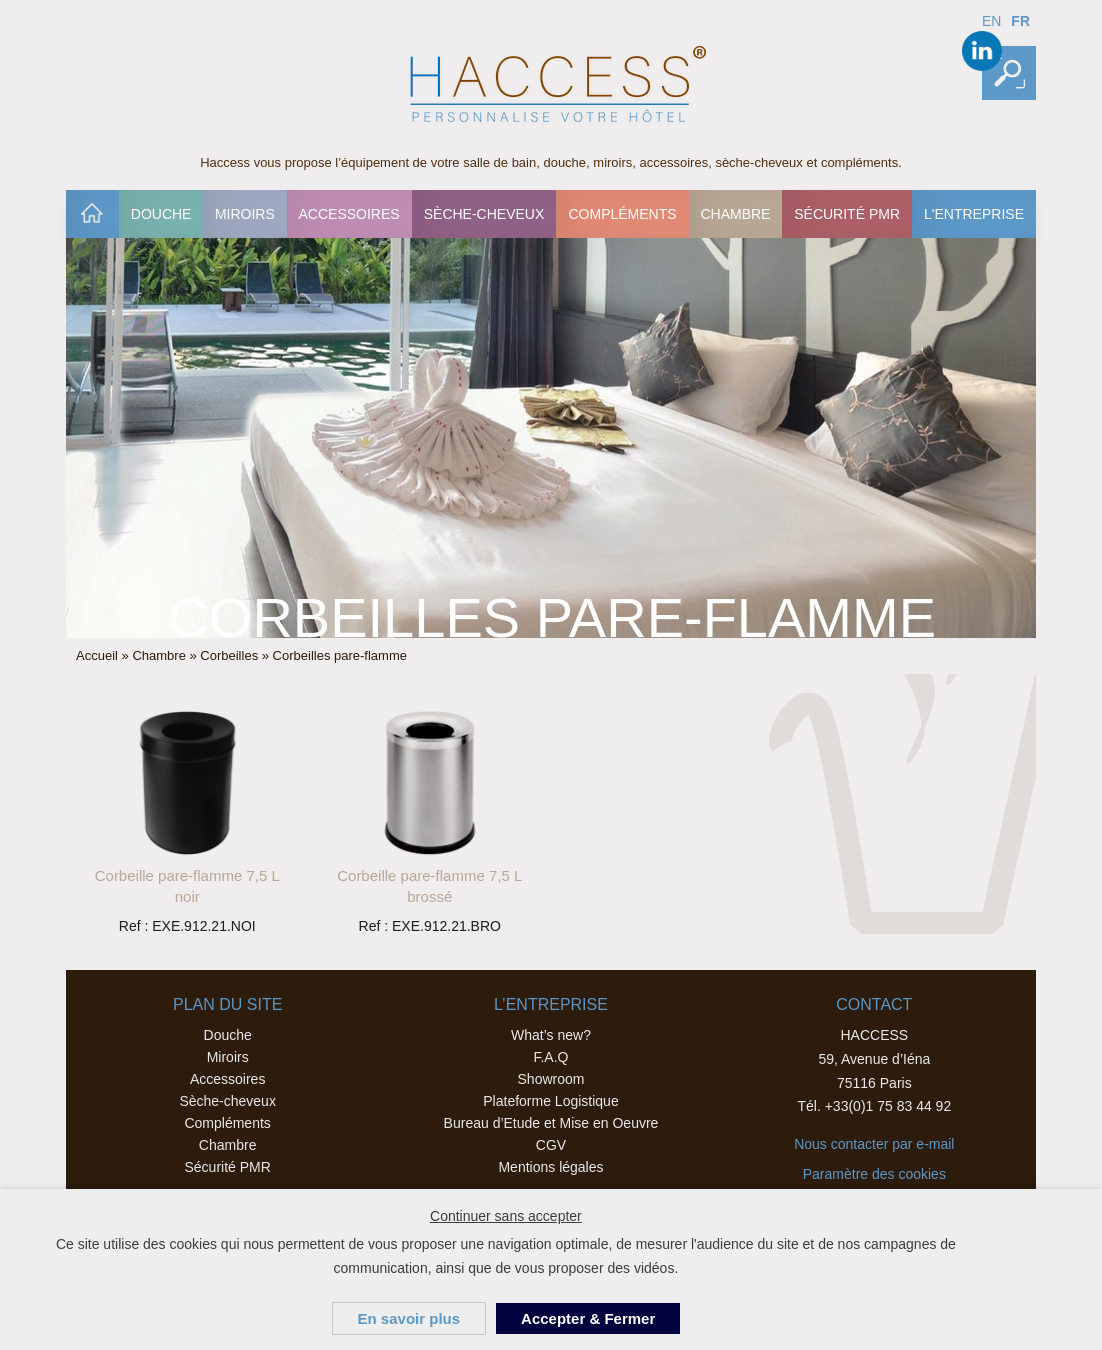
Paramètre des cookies (874, 1174)
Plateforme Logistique (550, 1101)
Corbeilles (229, 655)
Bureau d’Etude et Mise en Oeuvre (551, 1123)
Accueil (92, 214)
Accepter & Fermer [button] (588, 1318)
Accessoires (348, 214)
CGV (551, 1145)
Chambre (735, 214)
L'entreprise (974, 214)
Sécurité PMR (847, 214)
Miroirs (245, 214)
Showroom (551, 1079)
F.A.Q (550, 1057)
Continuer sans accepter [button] (506, 1216)
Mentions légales (550, 1167)
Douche (161, 214)
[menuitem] (92, 214)
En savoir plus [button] (409, 1318)
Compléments (622, 214)
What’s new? (551, 1035)
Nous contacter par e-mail (874, 1144)
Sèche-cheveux (484, 214)
